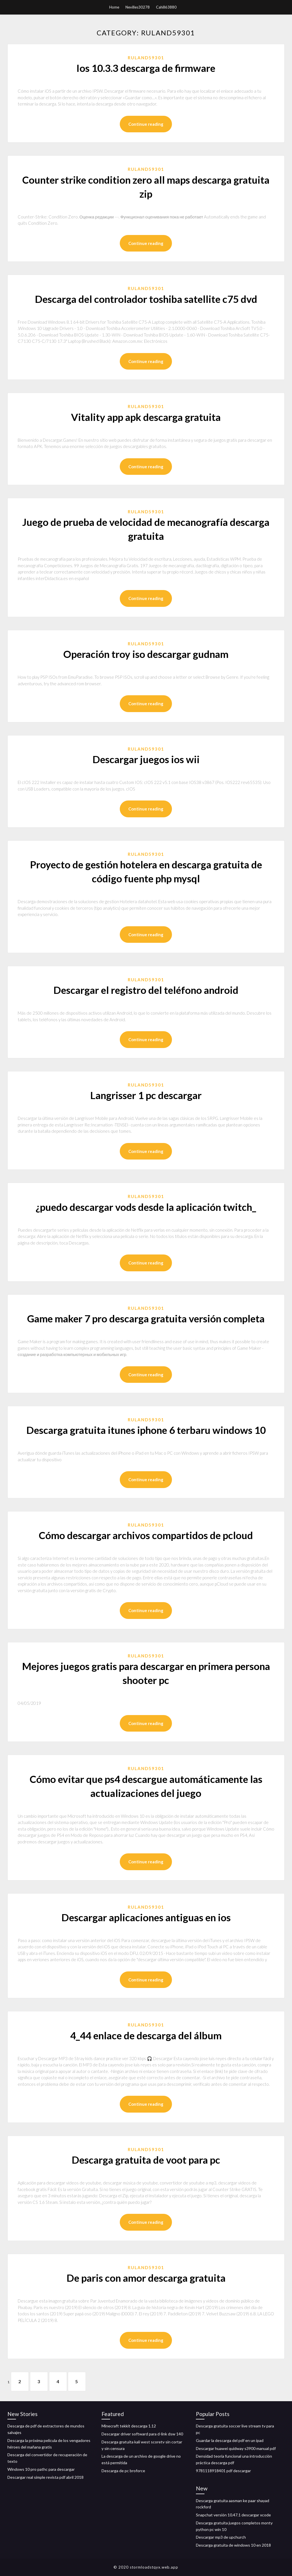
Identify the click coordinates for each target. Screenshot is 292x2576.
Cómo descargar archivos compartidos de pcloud (146, 1535)
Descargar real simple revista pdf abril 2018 (45, 2477)
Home (114, 7)
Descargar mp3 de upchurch (221, 2537)
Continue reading (145, 124)
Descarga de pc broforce (123, 2470)
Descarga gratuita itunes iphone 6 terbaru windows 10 (146, 1430)
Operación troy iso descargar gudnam (145, 654)
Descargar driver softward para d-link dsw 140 (142, 2433)
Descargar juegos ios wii (146, 759)
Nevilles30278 (137, 7)
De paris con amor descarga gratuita (146, 2278)
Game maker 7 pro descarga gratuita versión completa (146, 1318)
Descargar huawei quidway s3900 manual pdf (236, 2448)
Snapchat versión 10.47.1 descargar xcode (233, 2514)
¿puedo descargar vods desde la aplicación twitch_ (146, 1207)
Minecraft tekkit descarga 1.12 (129, 2425)
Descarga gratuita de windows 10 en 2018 (233, 2545)
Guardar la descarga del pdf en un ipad (229, 2440)
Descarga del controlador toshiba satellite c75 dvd (146, 299)
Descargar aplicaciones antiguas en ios (146, 1917)
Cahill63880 (166, 7)
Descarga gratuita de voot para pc (146, 2160)
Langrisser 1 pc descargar (146, 1095)
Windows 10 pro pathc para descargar (41, 2469)
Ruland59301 (146, 57)
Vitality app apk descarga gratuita (146, 417)
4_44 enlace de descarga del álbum (146, 2035)
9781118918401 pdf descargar (223, 2470)
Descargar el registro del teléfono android (145, 990)
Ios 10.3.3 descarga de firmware (145, 68)
